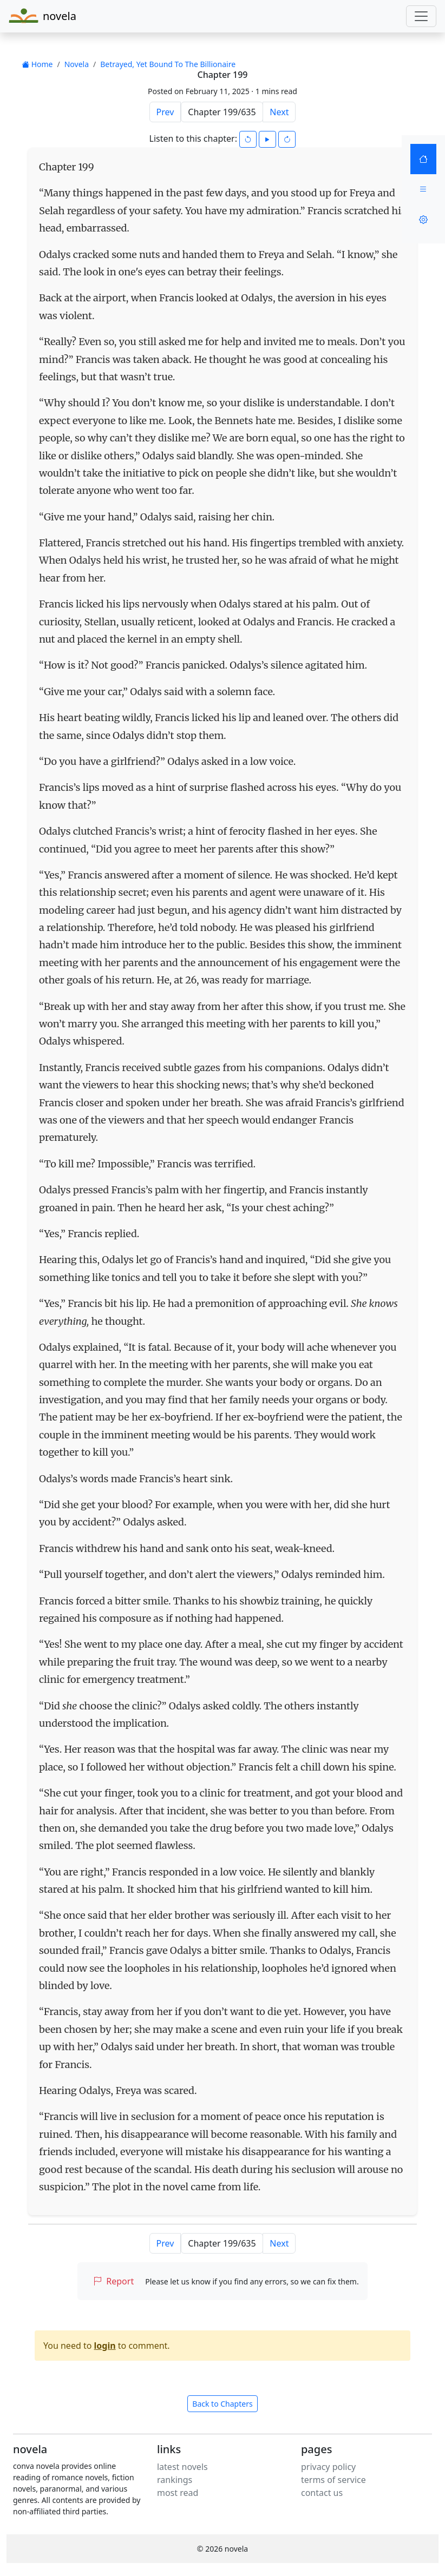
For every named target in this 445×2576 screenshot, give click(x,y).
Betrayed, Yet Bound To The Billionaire (167, 64)
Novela (76, 64)
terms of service (333, 2480)
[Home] (423, 159)
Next (279, 112)
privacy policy (328, 2467)
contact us (322, 2493)
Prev (165, 112)
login (105, 2346)
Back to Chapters (222, 2404)
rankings (174, 2480)
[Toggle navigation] (421, 16)
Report (113, 2281)
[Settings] (423, 219)
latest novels (182, 2467)
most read (177, 2493)
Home (37, 64)
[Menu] (423, 189)
